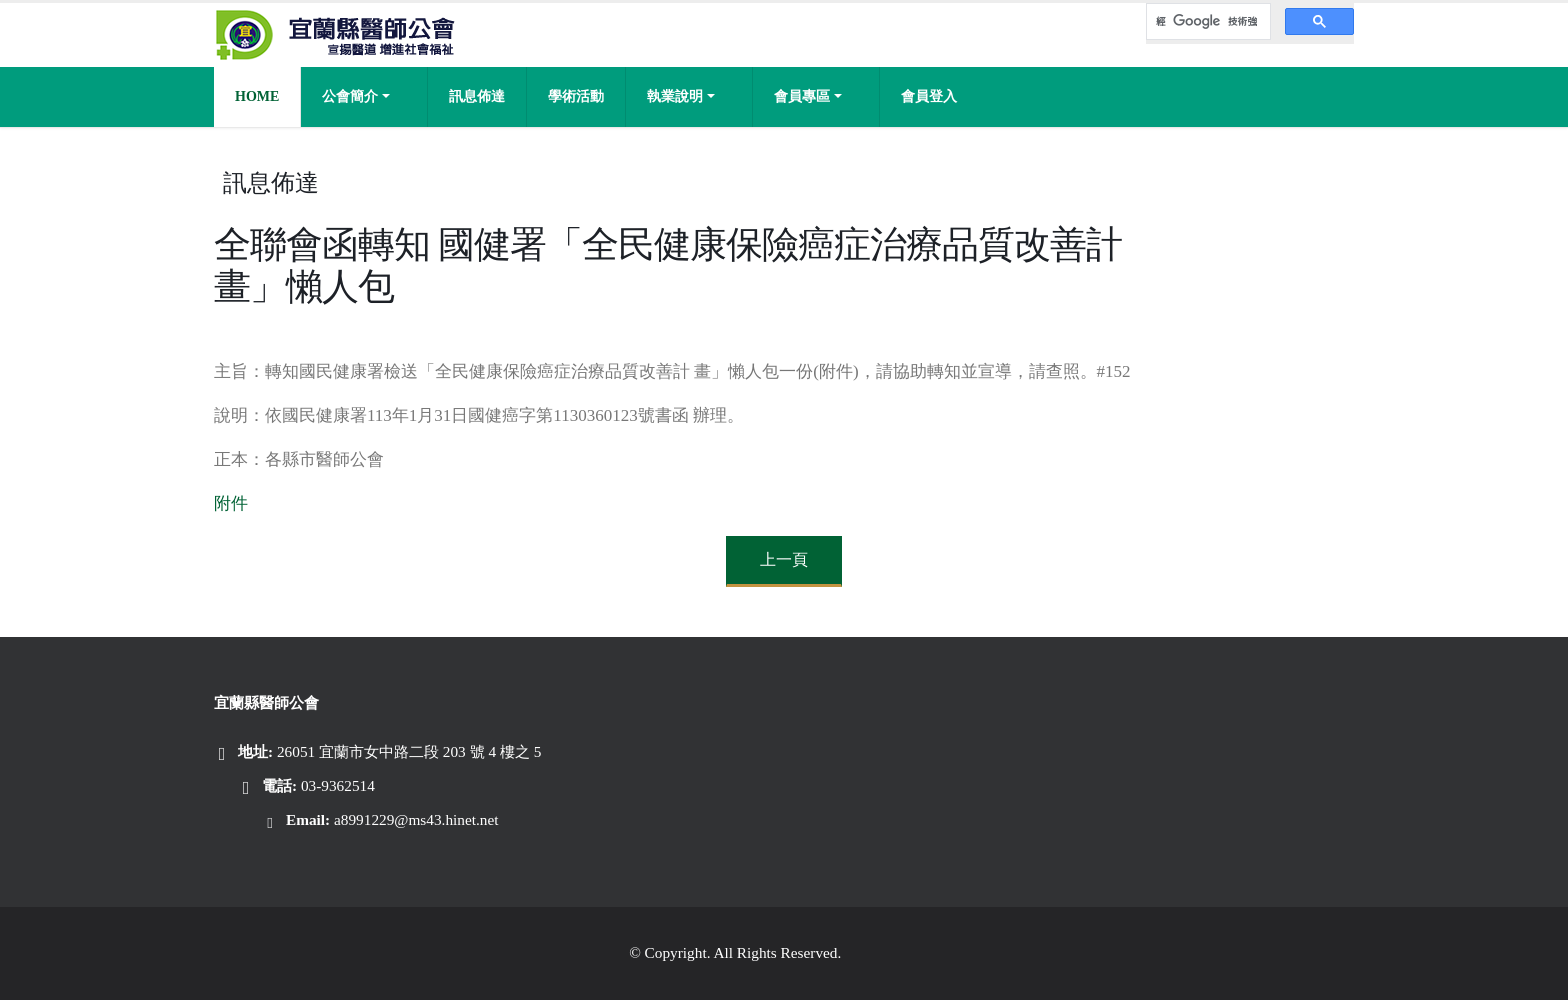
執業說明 (675, 96)
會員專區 (802, 96)
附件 (231, 503)
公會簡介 (350, 96)
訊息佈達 (477, 96)
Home (257, 96)
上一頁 (784, 559)
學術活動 (576, 96)
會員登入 (929, 96)
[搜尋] (1206, 22)
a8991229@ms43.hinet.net (416, 819)
